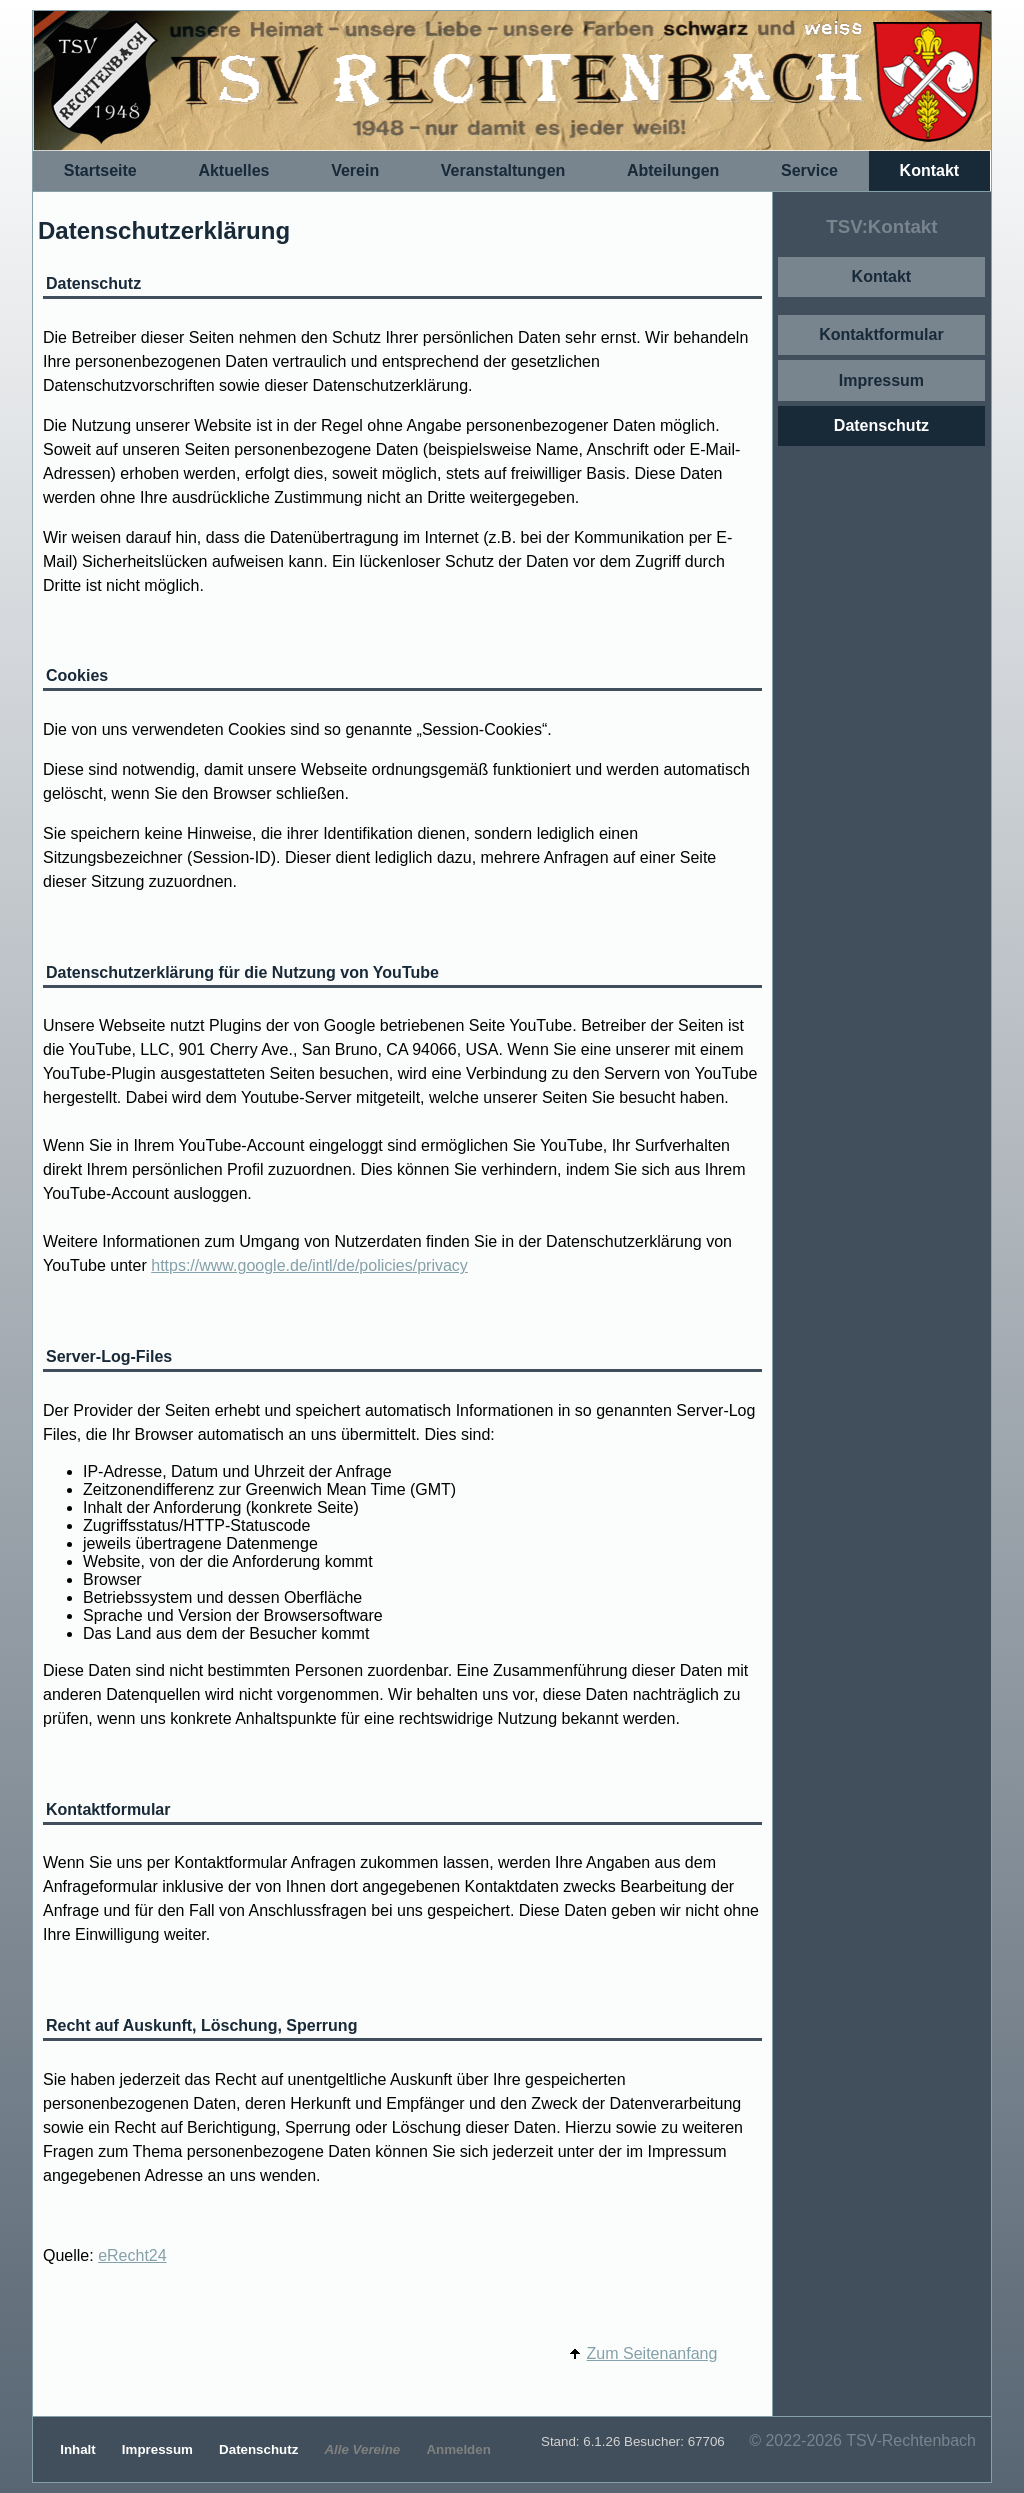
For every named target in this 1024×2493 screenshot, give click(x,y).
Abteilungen (673, 170)
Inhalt (79, 2449)
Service (809, 170)
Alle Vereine (364, 2449)
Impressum (881, 380)
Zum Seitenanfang (652, 2353)
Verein (355, 170)
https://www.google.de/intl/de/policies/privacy (309, 1265)
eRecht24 (132, 2255)
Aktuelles (233, 170)
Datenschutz (881, 425)
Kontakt (930, 170)
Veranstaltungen (503, 170)
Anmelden (458, 2449)
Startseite (100, 170)
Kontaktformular (881, 334)
